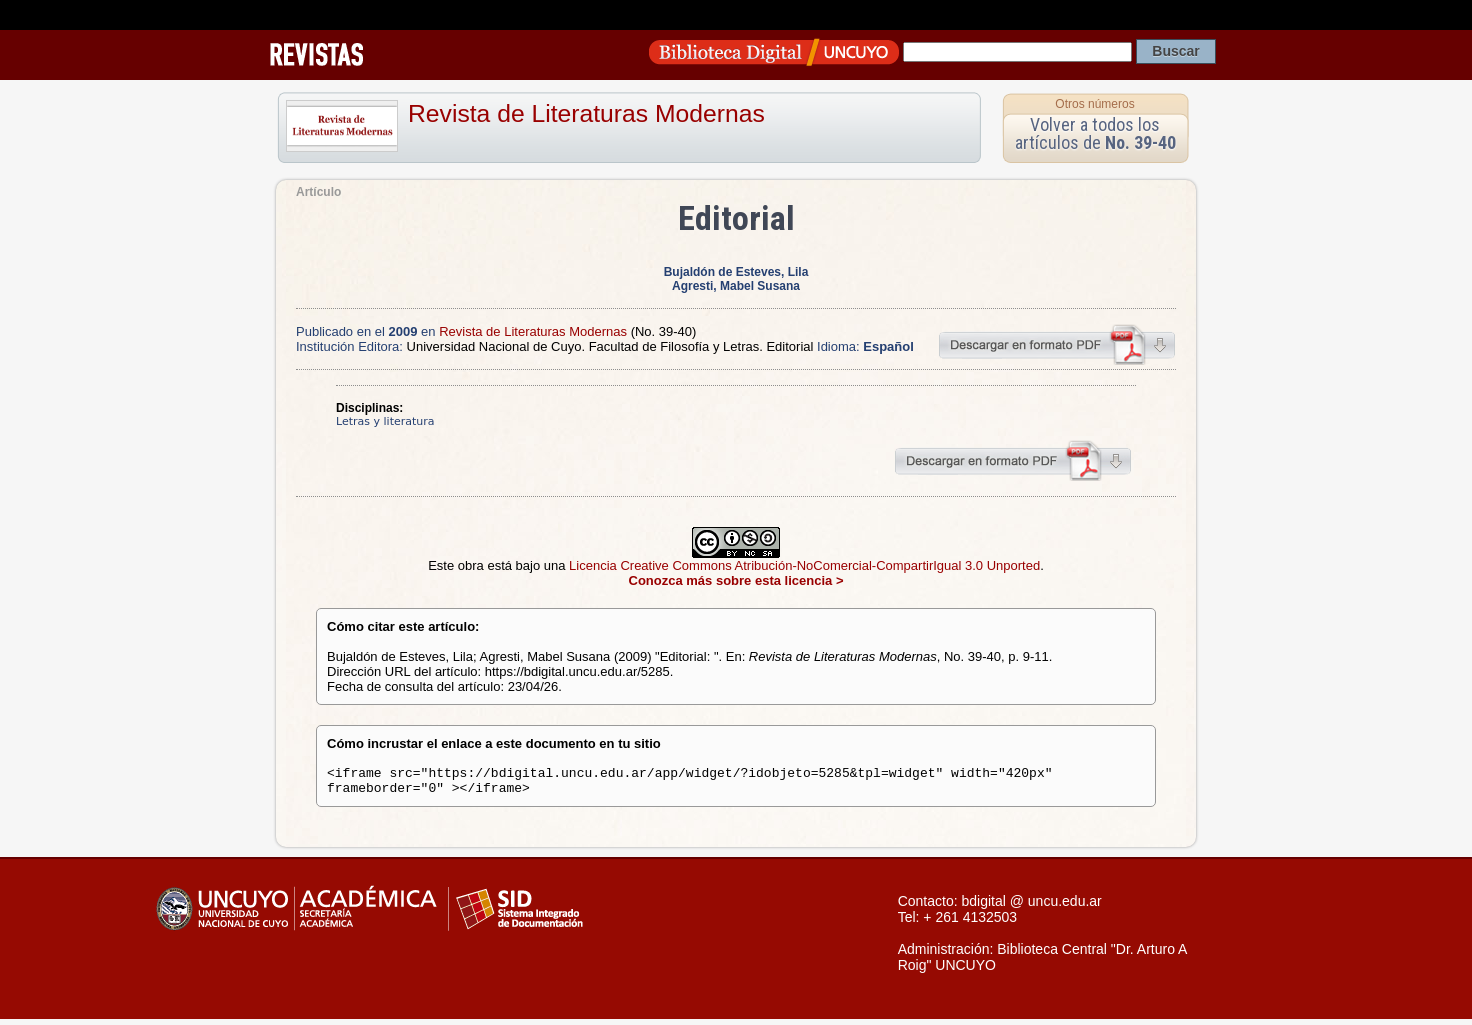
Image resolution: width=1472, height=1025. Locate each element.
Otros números (1094, 104)
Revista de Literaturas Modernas (586, 113)
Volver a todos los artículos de (1095, 133)
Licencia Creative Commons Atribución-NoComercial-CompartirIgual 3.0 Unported (804, 565)
